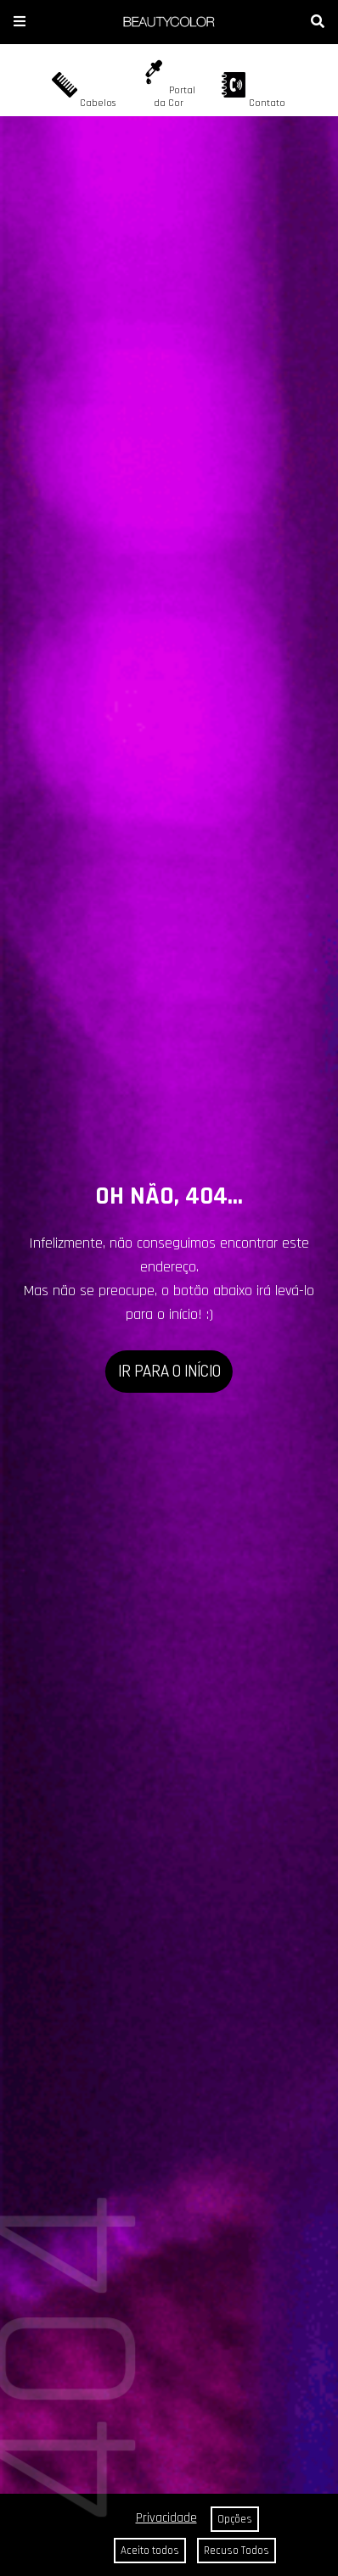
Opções (234, 2519)
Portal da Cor (168, 84)
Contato (253, 90)
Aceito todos (150, 2550)
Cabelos (83, 90)
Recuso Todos (236, 2550)
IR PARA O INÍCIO (169, 1370)
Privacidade (166, 2518)
